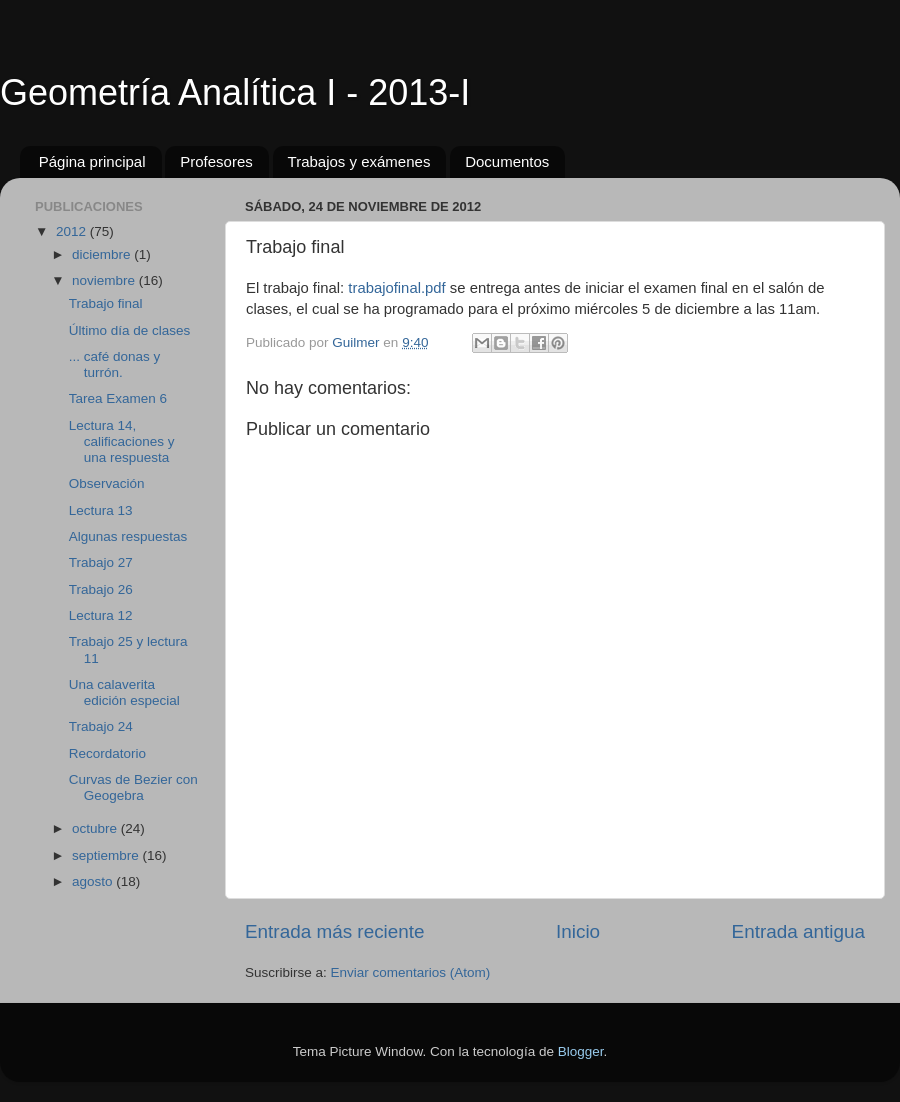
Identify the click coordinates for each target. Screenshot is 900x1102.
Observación (107, 483)
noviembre (105, 280)
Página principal (92, 161)
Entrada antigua (798, 931)
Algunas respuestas (128, 536)
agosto (94, 881)
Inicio (578, 931)
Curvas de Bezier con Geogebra (133, 787)
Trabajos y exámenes (359, 161)
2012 (73, 231)
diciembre (103, 254)
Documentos (507, 161)
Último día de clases (130, 330)
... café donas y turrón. (115, 364)
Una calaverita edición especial (124, 692)
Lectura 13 (101, 510)
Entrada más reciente (335, 931)
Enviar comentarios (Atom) (411, 972)
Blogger (581, 1051)
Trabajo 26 (101, 589)
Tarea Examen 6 (118, 398)
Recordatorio (107, 753)
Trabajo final (106, 303)
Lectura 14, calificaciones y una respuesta (122, 441)
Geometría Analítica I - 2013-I (235, 92)
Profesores (216, 161)
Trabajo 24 (101, 726)
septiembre (107, 855)
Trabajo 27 (101, 562)
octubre (96, 828)
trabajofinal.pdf (396, 288)
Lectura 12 (101, 615)
